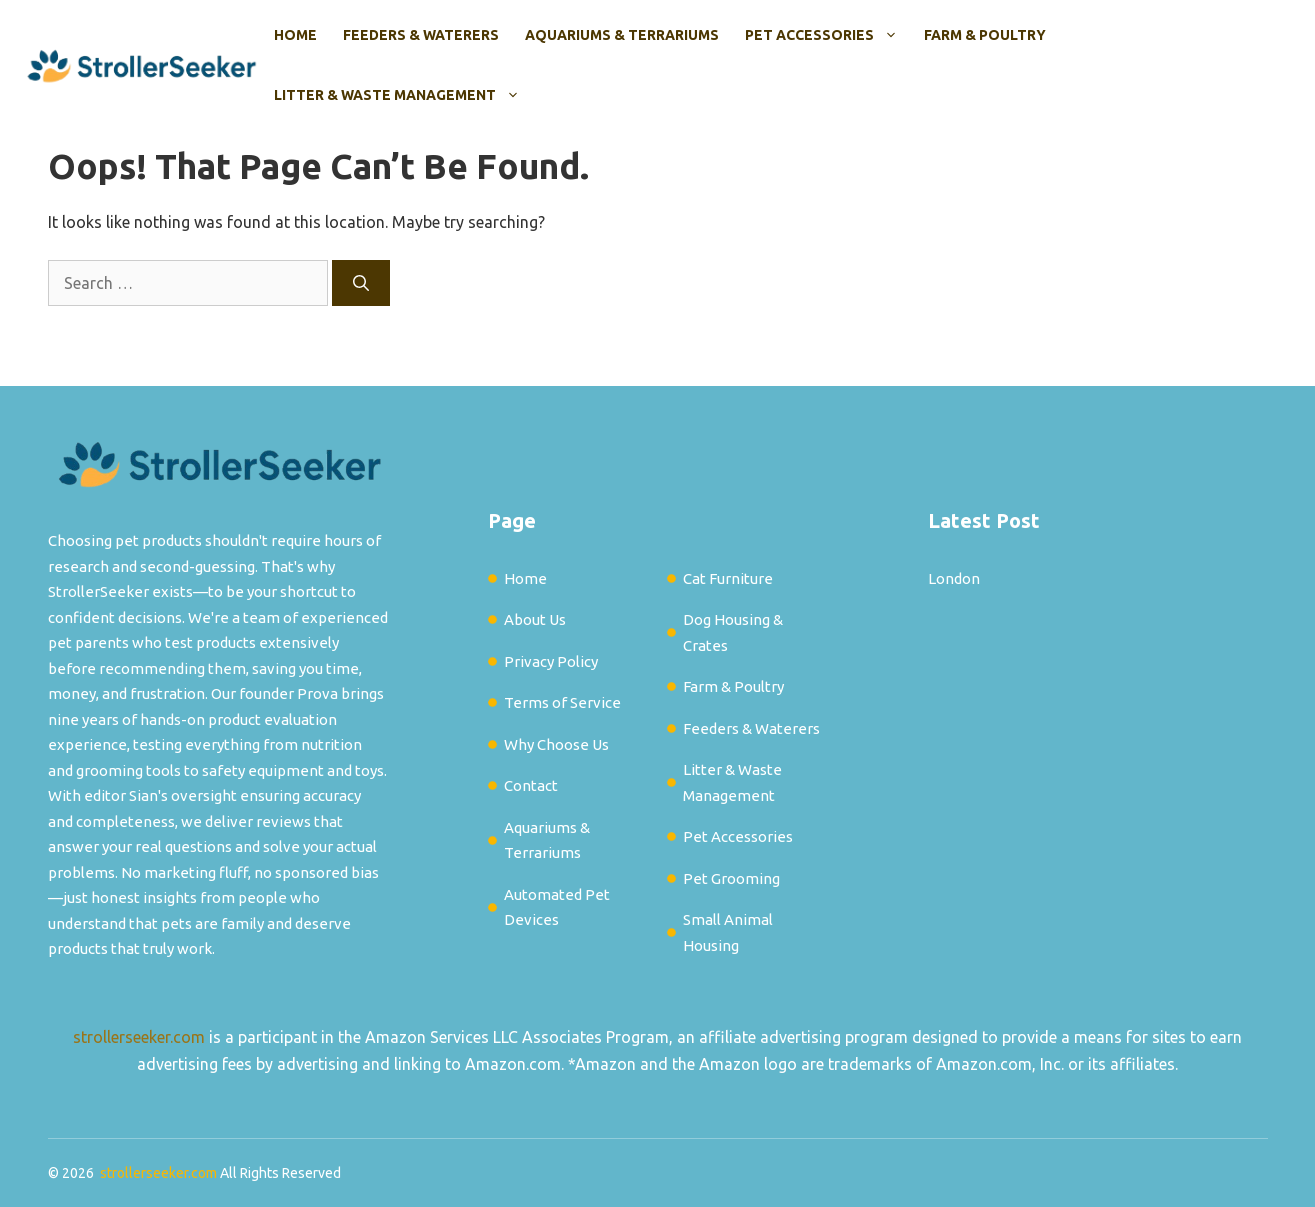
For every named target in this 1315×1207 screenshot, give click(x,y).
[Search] (361, 283)
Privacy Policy (551, 661)
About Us (535, 619)
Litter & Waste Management (403, 95)
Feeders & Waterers (421, 35)
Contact (531, 785)
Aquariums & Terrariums (622, 35)
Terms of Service (562, 702)
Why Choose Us (556, 744)
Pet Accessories (828, 35)
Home (295, 35)
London (954, 578)
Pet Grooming (731, 878)
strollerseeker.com (139, 1037)
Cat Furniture (728, 578)
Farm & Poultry (985, 35)
